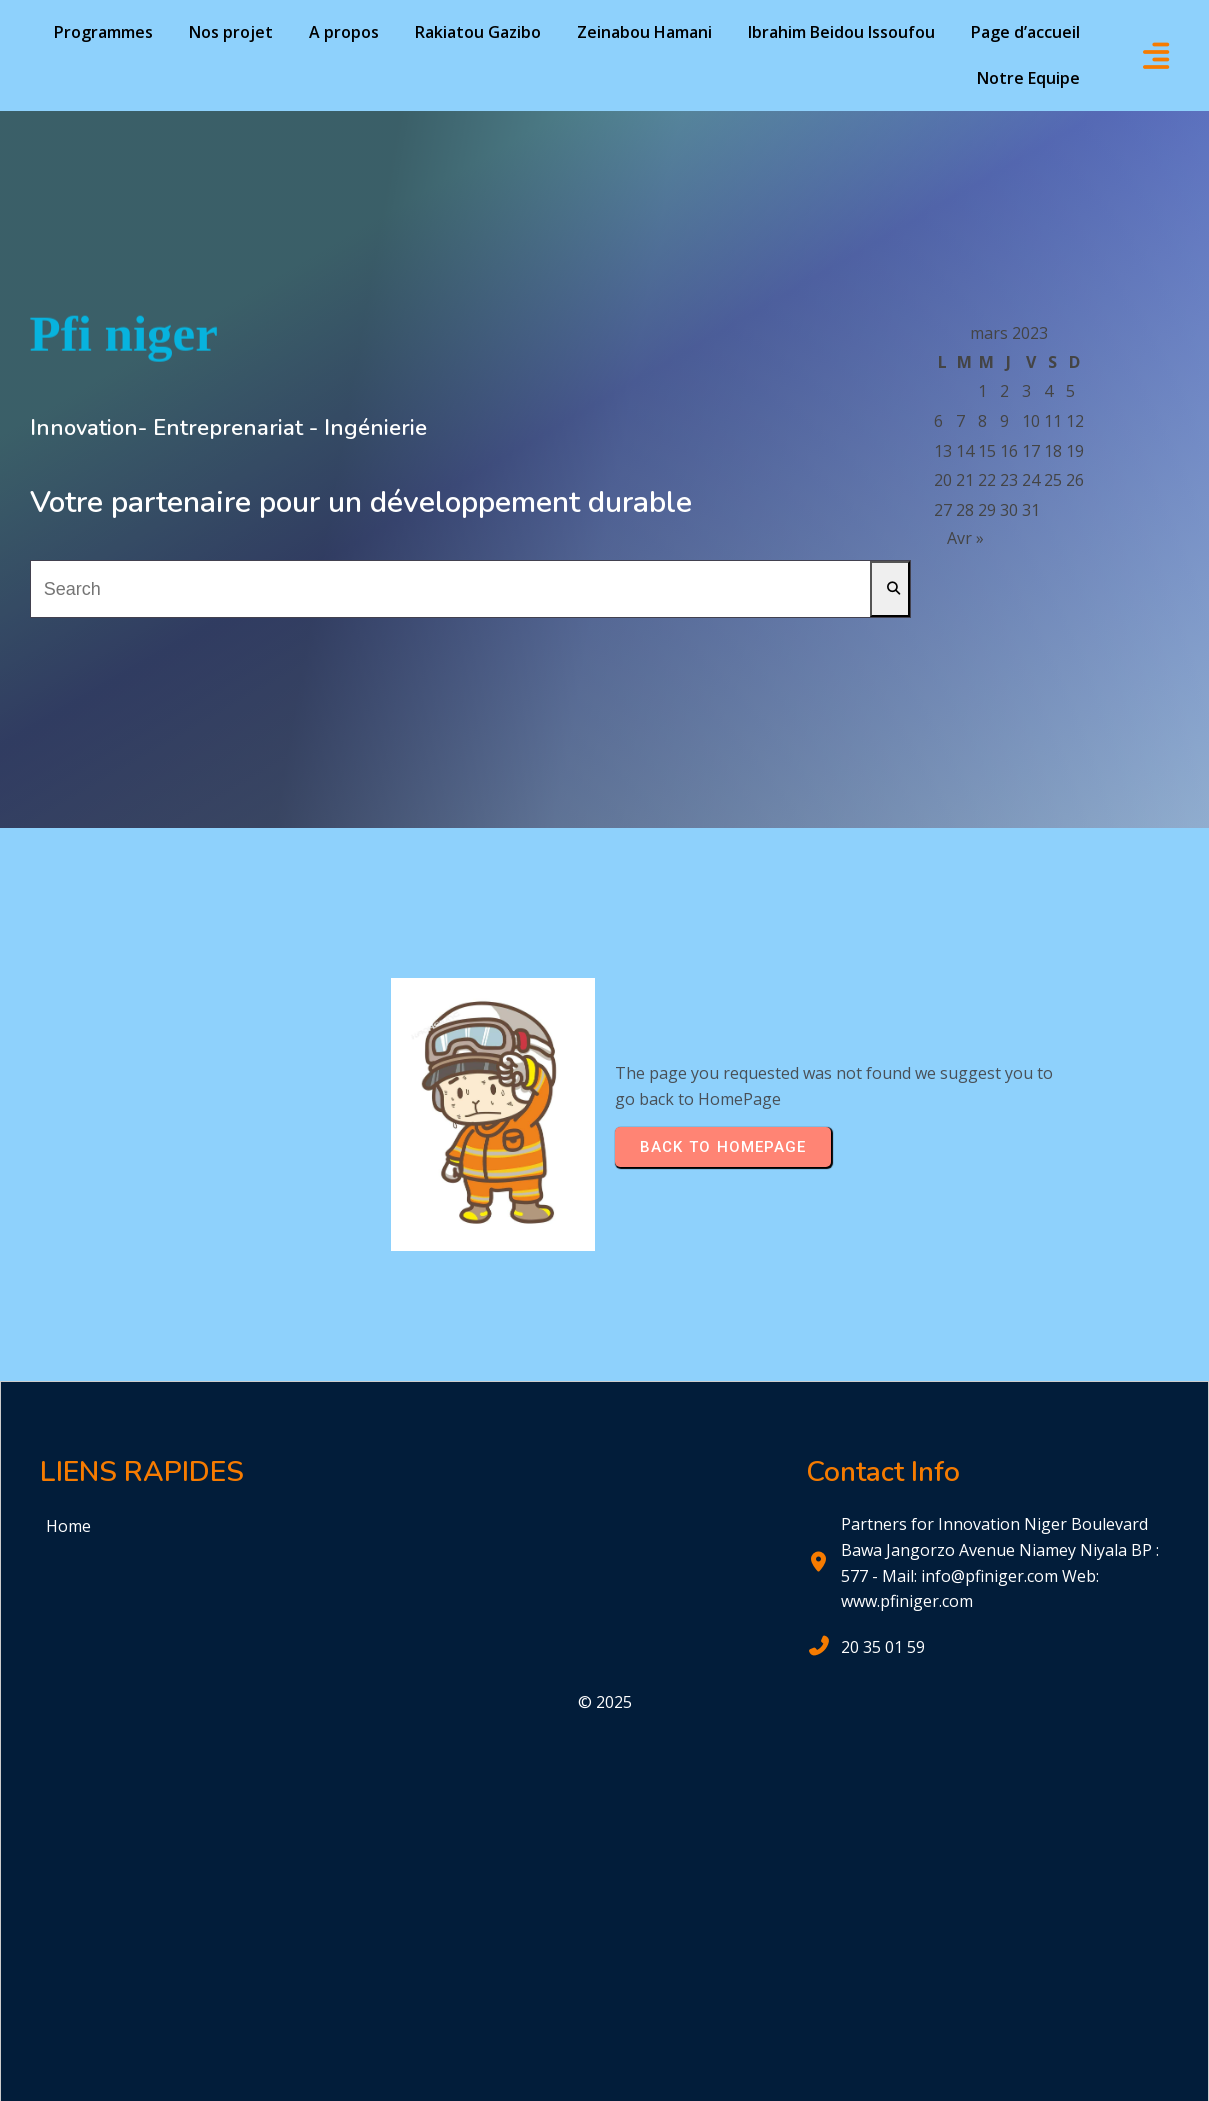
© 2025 (605, 1702)
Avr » (965, 538)
